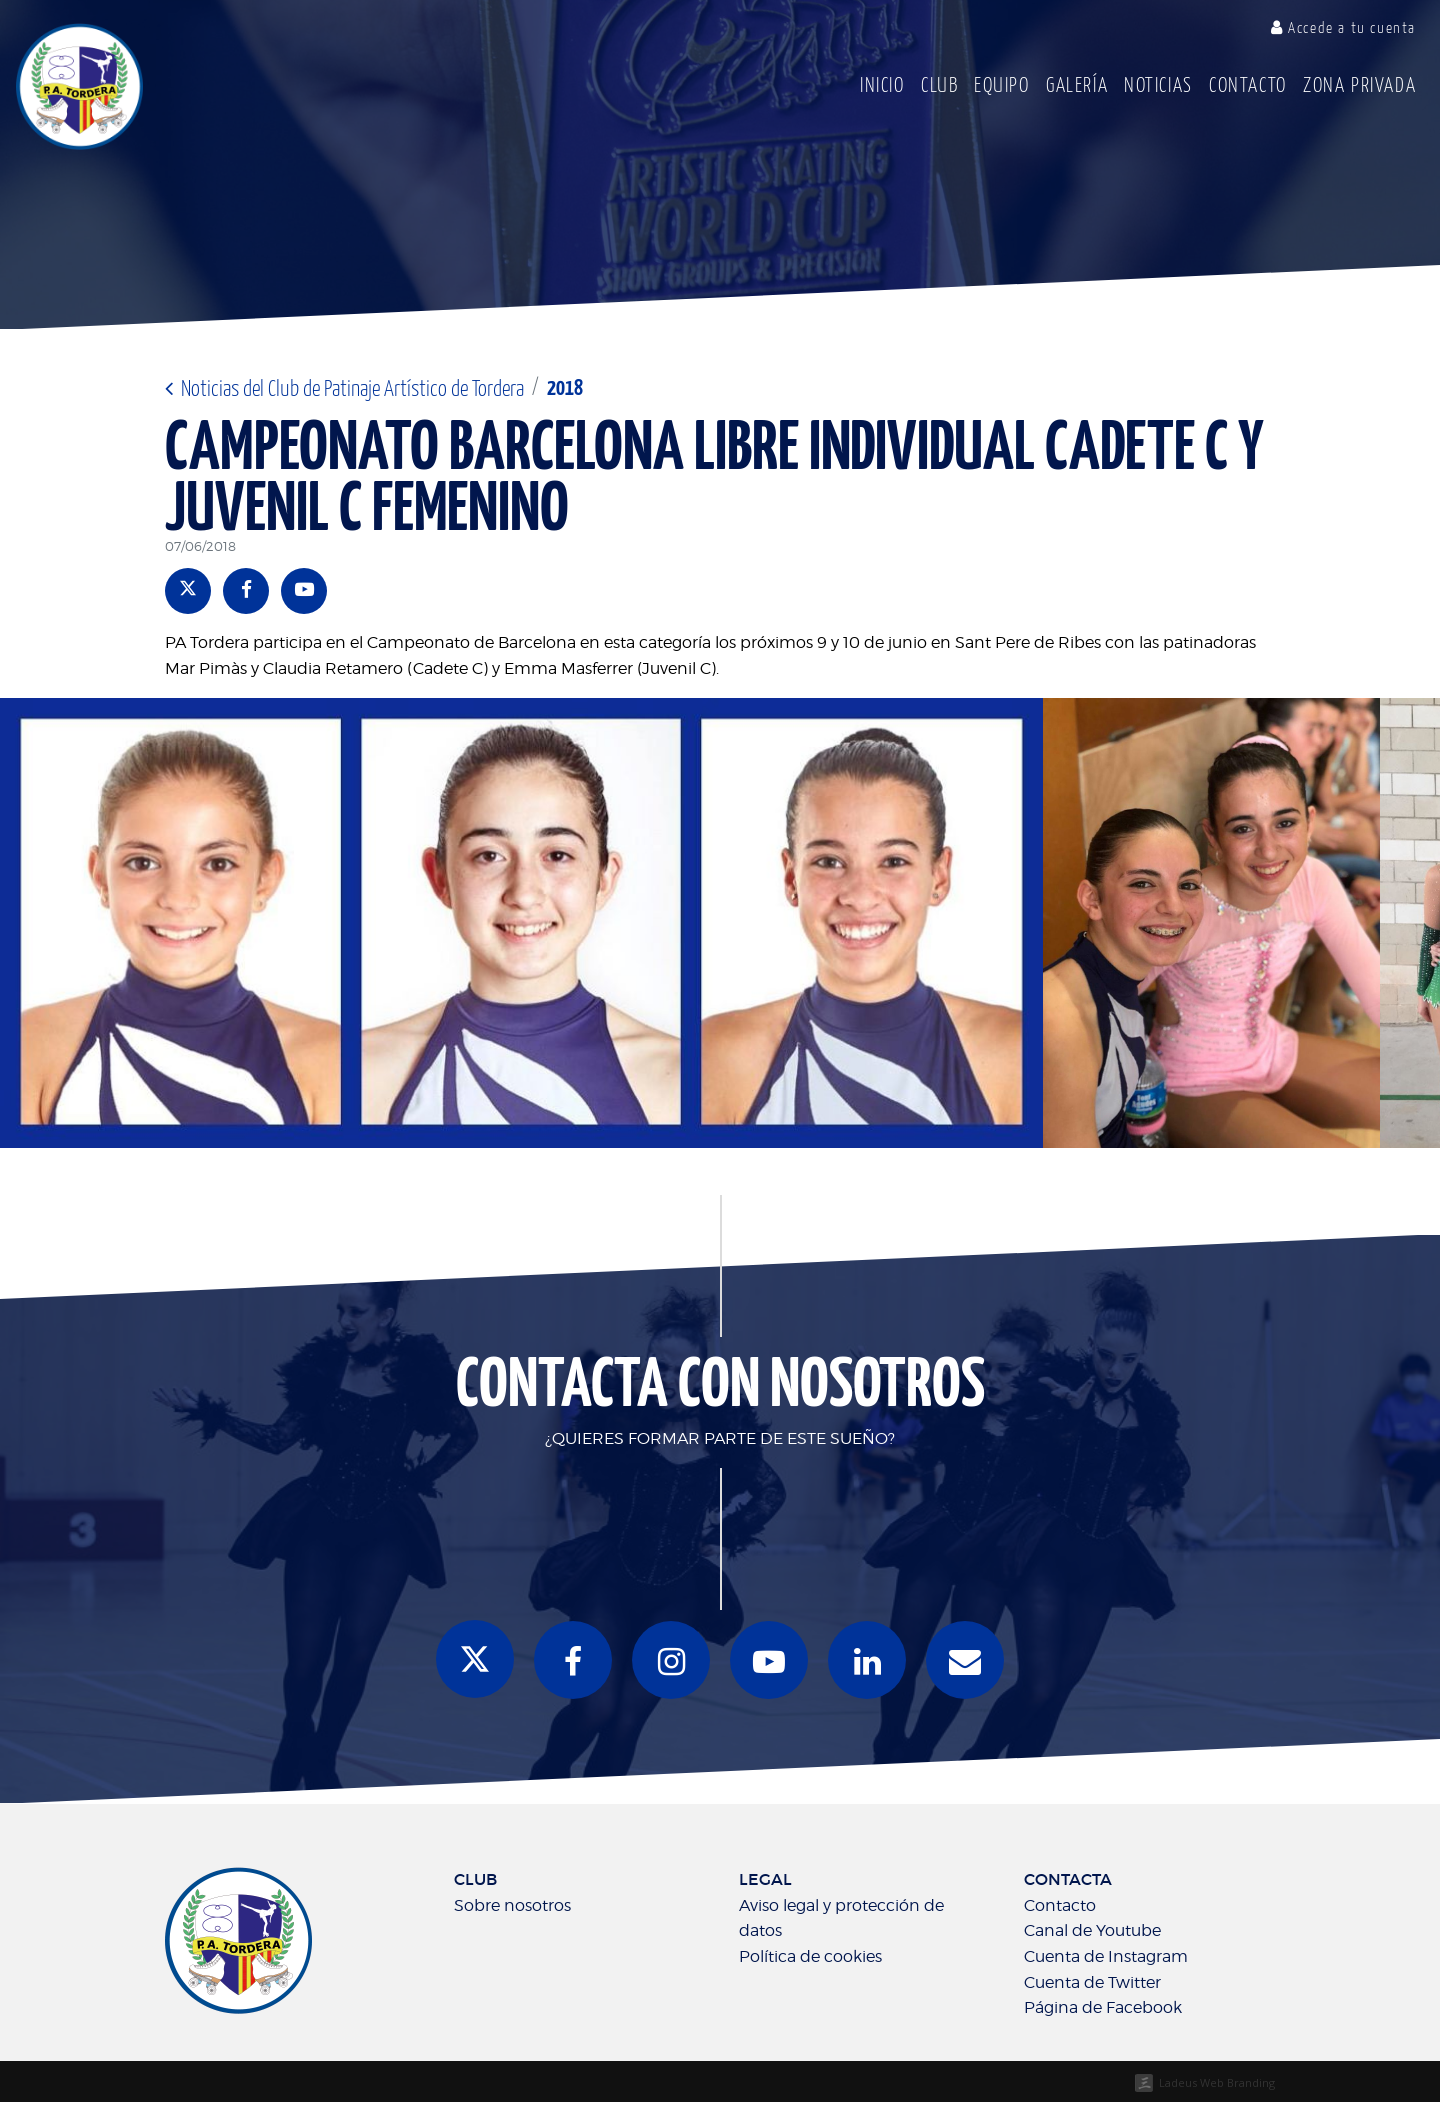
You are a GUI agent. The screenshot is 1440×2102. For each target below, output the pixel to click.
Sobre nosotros (512, 1905)
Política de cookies (810, 1956)
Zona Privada (1359, 86)
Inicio (882, 86)
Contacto (1248, 86)
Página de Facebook (1103, 2007)
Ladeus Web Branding (1217, 2082)
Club (939, 86)
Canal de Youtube (1092, 1930)
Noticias (1158, 86)
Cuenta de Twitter (1092, 1982)
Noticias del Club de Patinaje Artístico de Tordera (344, 390)
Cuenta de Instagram (1106, 1956)
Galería (1077, 86)
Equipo (1002, 86)
